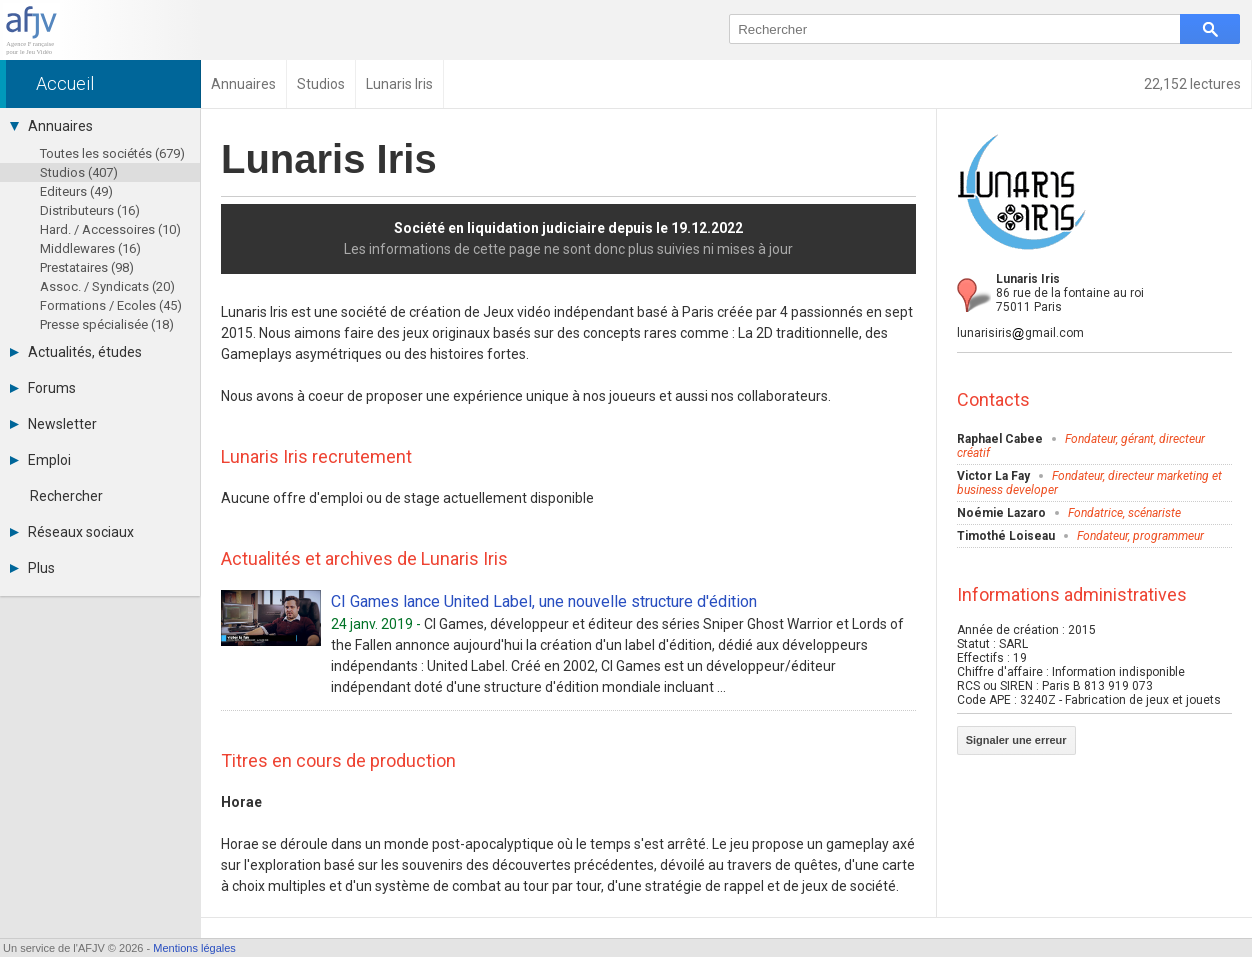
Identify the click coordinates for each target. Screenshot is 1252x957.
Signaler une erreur (1016, 740)
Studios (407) (79, 172)
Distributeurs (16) (90, 210)
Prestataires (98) (87, 267)
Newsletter (53, 424)
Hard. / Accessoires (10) (110, 229)
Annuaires (51, 126)
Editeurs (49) (76, 191)
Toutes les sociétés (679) (112, 153)
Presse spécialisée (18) (107, 324)
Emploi (40, 460)
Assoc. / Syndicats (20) (107, 286)
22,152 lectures (1192, 84)
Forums (43, 388)
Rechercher (66, 496)
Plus (32, 568)
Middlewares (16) (90, 248)
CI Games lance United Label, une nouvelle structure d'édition (544, 601)
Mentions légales (194, 948)
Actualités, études (76, 352)
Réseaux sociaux (72, 532)
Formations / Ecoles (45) (111, 305)
